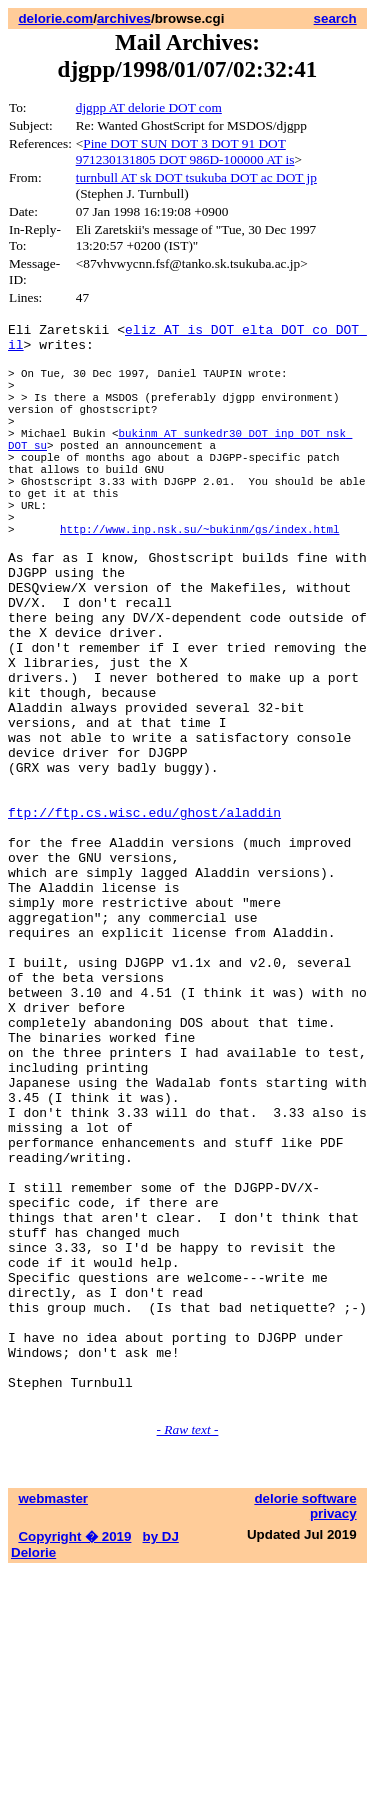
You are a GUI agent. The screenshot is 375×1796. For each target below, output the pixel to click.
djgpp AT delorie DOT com (149, 107)
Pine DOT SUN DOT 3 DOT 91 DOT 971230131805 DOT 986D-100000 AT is (185, 151)
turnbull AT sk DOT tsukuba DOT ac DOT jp (196, 177)
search (335, 18)
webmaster (53, 1723)
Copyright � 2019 (74, 1761)
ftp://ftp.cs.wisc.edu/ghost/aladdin (144, 920)
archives (124, 18)
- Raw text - (188, 1654)
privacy (333, 1738)
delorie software (305, 1723)
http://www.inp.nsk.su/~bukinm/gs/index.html (199, 579)
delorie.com (55, 18)
